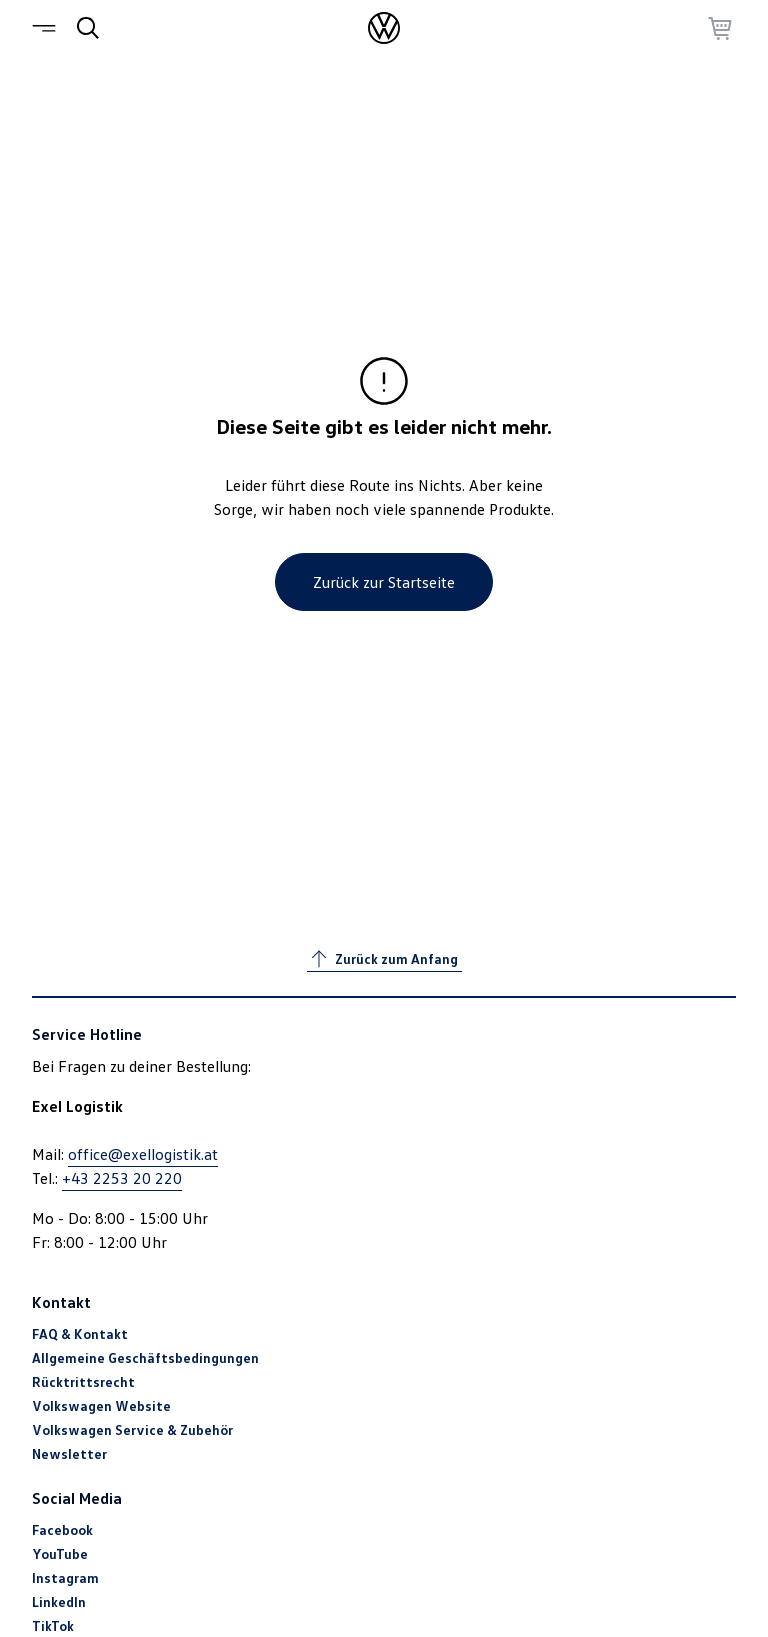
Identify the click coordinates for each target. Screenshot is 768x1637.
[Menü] (48, 28)
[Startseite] (384, 28)
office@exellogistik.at (143, 1154)
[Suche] (88, 28)
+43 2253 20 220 (122, 1178)
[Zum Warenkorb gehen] (720, 28)
